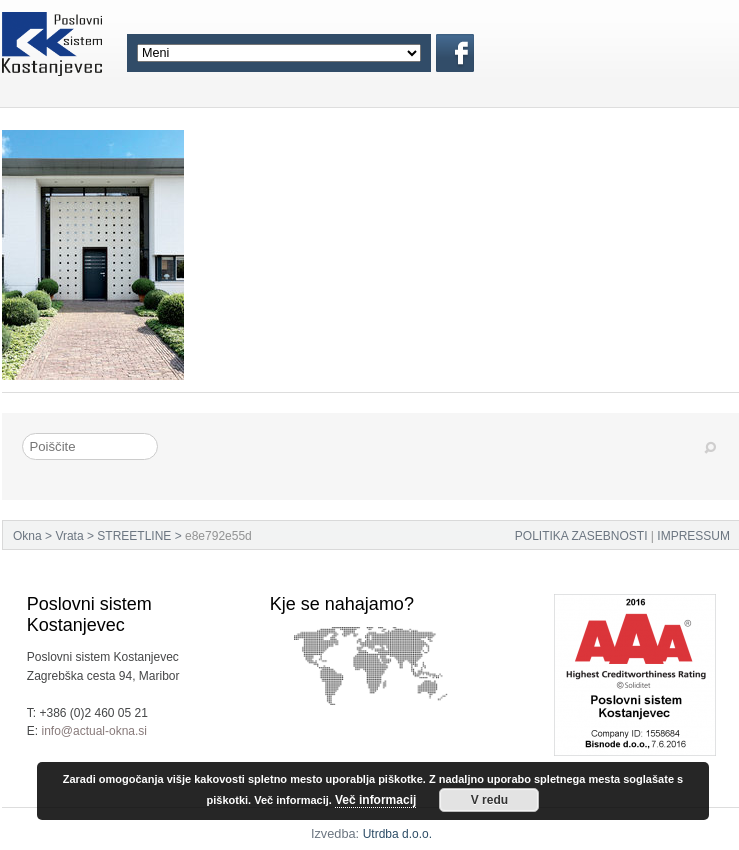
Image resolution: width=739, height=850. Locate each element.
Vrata (69, 536)
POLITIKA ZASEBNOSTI (581, 536)
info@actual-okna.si (94, 731)
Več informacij (375, 800)
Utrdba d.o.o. (397, 834)
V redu (489, 800)
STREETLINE (134, 536)
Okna (27, 536)
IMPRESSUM (693, 536)
